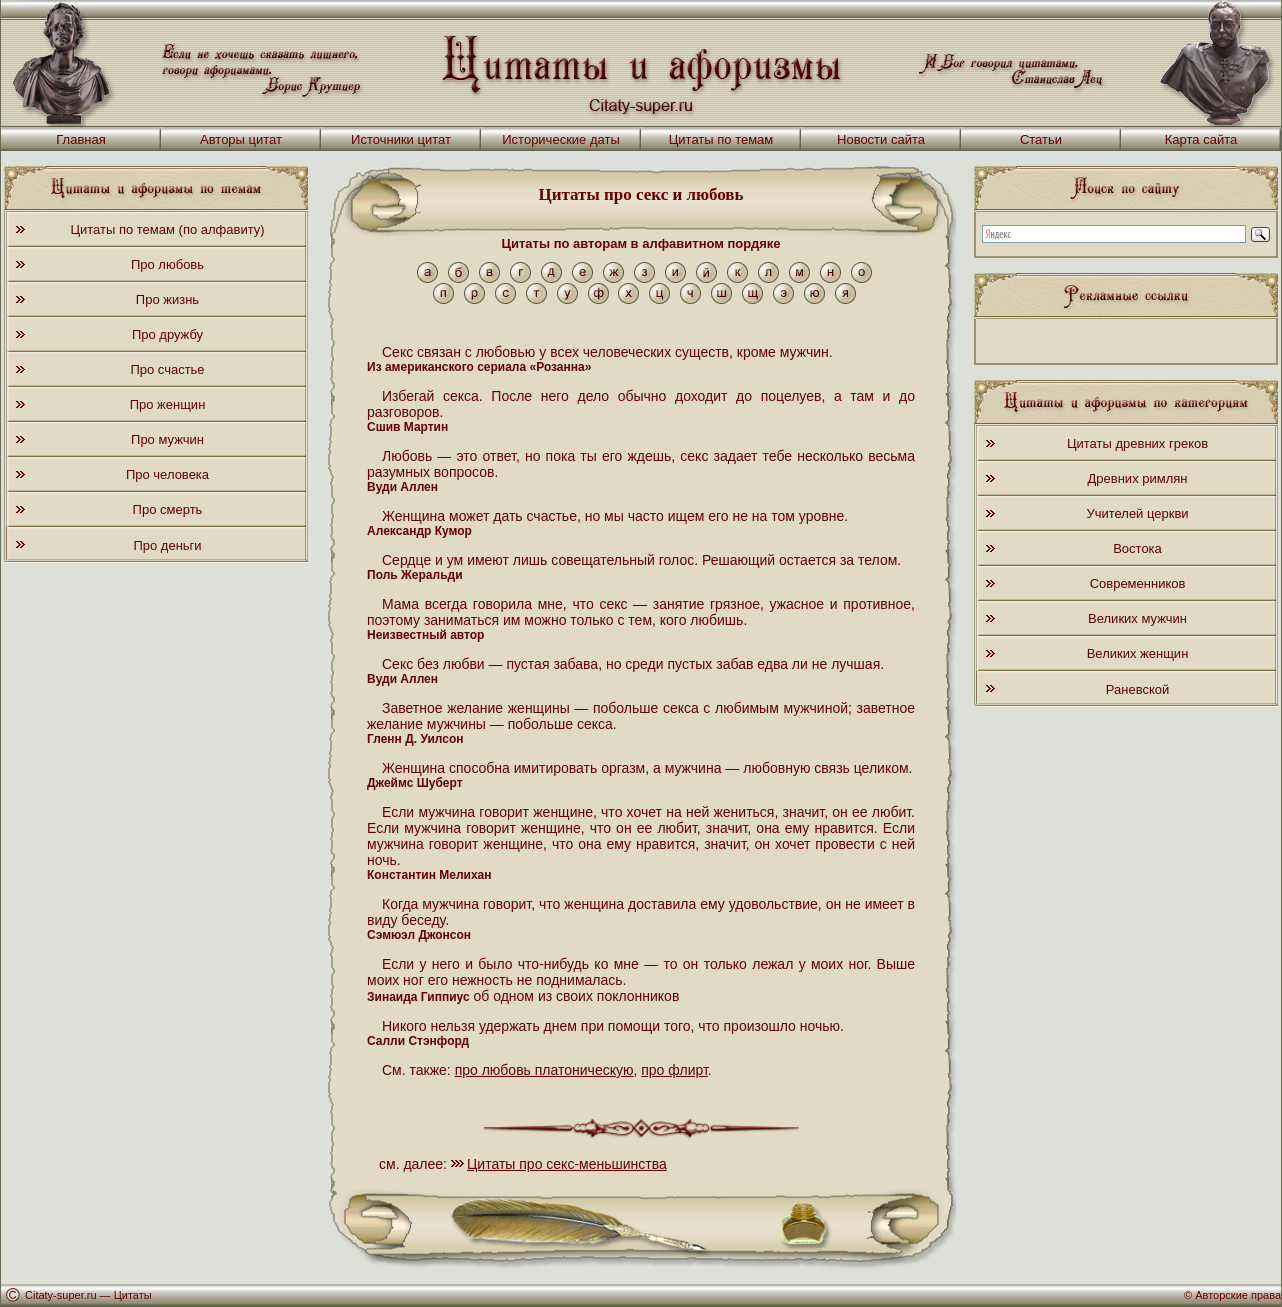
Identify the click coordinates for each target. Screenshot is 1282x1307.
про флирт (674, 1070)
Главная (80, 139)
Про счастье (167, 369)
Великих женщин (1138, 653)
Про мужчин (167, 439)
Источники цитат (401, 139)
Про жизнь (167, 299)
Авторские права (1238, 1295)
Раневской (1137, 689)
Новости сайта (881, 139)
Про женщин (168, 404)
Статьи (1041, 139)
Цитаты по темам (721, 139)
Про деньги (167, 545)
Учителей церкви (1137, 513)
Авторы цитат (241, 139)
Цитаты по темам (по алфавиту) (167, 229)
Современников (1138, 583)
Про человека (167, 474)
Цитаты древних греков (1137, 443)
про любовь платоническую (544, 1070)
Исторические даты (561, 139)
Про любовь (167, 264)
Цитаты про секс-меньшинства (567, 1164)
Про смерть (168, 509)
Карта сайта (1201, 139)
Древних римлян (1138, 478)
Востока (1137, 548)
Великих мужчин (1137, 618)
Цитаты (133, 1295)
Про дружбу (167, 334)
